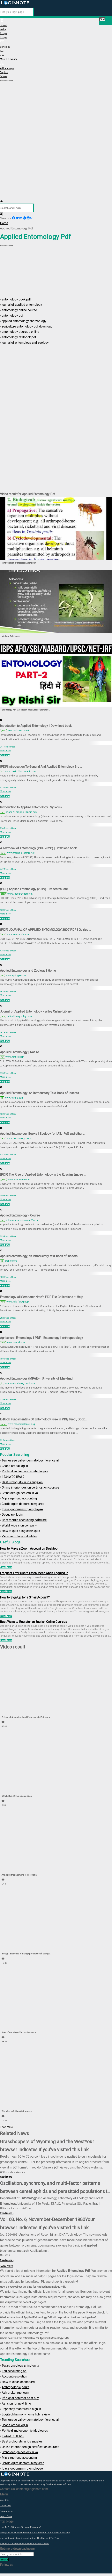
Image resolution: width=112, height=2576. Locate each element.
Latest (3, 25)
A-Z (2, 51)
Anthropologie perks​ (15, 2387)
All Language (7, 68)
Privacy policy (6, 2511)
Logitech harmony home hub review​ (26, 2414)
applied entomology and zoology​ (24, 321)
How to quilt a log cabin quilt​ (21, 1531)
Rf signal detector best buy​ (20, 2398)
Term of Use (6, 2516)
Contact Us (5, 2505)
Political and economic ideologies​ (25, 1471)
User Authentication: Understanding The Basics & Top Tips (29, 2538)
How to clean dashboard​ (18, 2382)
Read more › (6, 2176)
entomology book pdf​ (16, 299)
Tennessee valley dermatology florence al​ (30, 1460)
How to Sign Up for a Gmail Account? (25, 1597)
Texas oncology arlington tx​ (20, 2365)
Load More (6, 2126)
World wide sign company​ (19, 1525)
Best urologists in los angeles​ (22, 1482)
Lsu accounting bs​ (14, 2371)
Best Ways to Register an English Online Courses (33, 1622)
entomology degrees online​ (20, 332)
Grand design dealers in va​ (20, 1493)
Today (3, 29)
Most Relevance (9, 59)
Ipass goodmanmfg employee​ (22, 1509)
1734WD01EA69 (13, 1477)
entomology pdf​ (12, 315)
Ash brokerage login (15, 2392)
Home (4, 223)
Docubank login (12, 1514)
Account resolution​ (14, 2376)
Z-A (2, 55)
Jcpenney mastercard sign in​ (21, 2409)
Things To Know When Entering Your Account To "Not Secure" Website (35, 2532)
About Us (4, 2500)
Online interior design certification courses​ (30, 1487)
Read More (6, 1567)
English (4, 72)
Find (102, 19)
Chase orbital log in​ (15, 1466)
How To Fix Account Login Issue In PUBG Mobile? (24, 2543)
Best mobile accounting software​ (24, 1520)
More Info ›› (5, 750)
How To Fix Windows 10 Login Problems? (20, 2527)
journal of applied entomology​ (22, 305)
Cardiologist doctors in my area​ (23, 1504)
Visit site (5, 755)
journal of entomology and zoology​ (25, 342)
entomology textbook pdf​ (19, 337)
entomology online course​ (19, 310)
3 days (3, 33)
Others (3, 76)
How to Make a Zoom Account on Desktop (28, 1548)
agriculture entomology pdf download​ (27, 326)
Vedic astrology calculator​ (19, 1536)
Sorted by (5, 47)
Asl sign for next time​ (16, 2403)
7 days (3, 37)
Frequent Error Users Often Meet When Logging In (34, 1573)
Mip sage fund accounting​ (19, 1498)
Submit (4, 2559)
